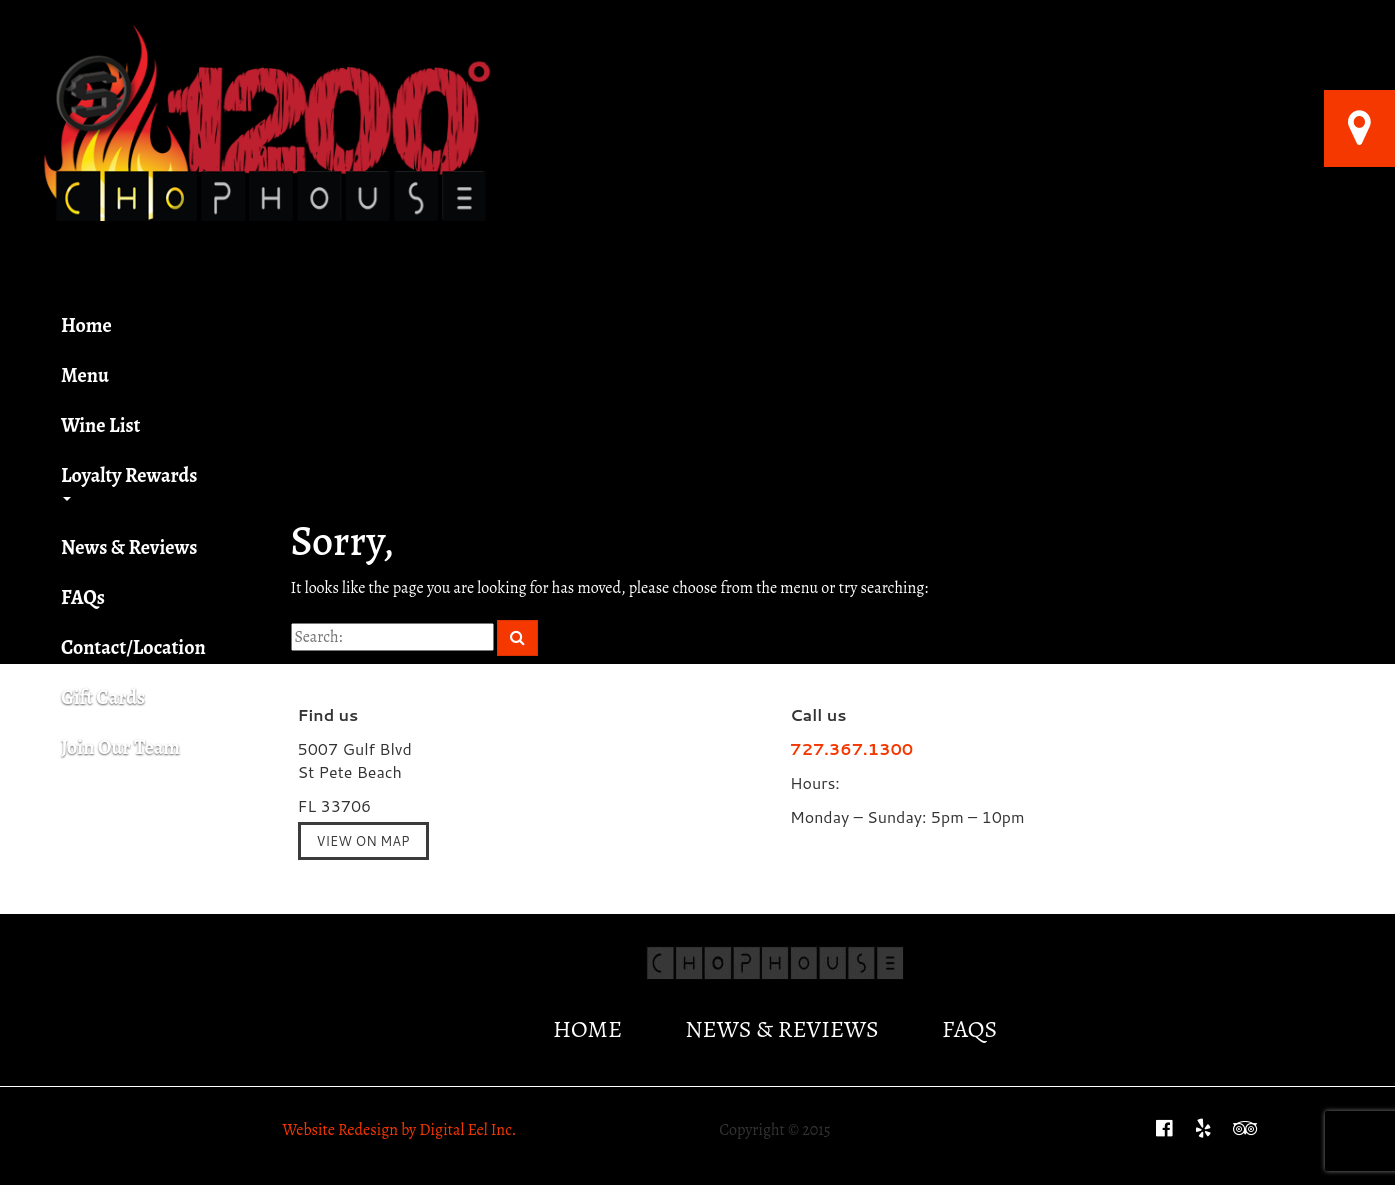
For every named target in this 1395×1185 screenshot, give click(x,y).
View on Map (363, 841)
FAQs (83, 597)
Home (86, 325)
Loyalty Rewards (129, 481)
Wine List (100, 425)
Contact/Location (133, 647)
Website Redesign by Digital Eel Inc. (400, 1130)
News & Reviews (129, 547)
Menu (85, 375)
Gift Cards (110, 697)
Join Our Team (120, 747)
